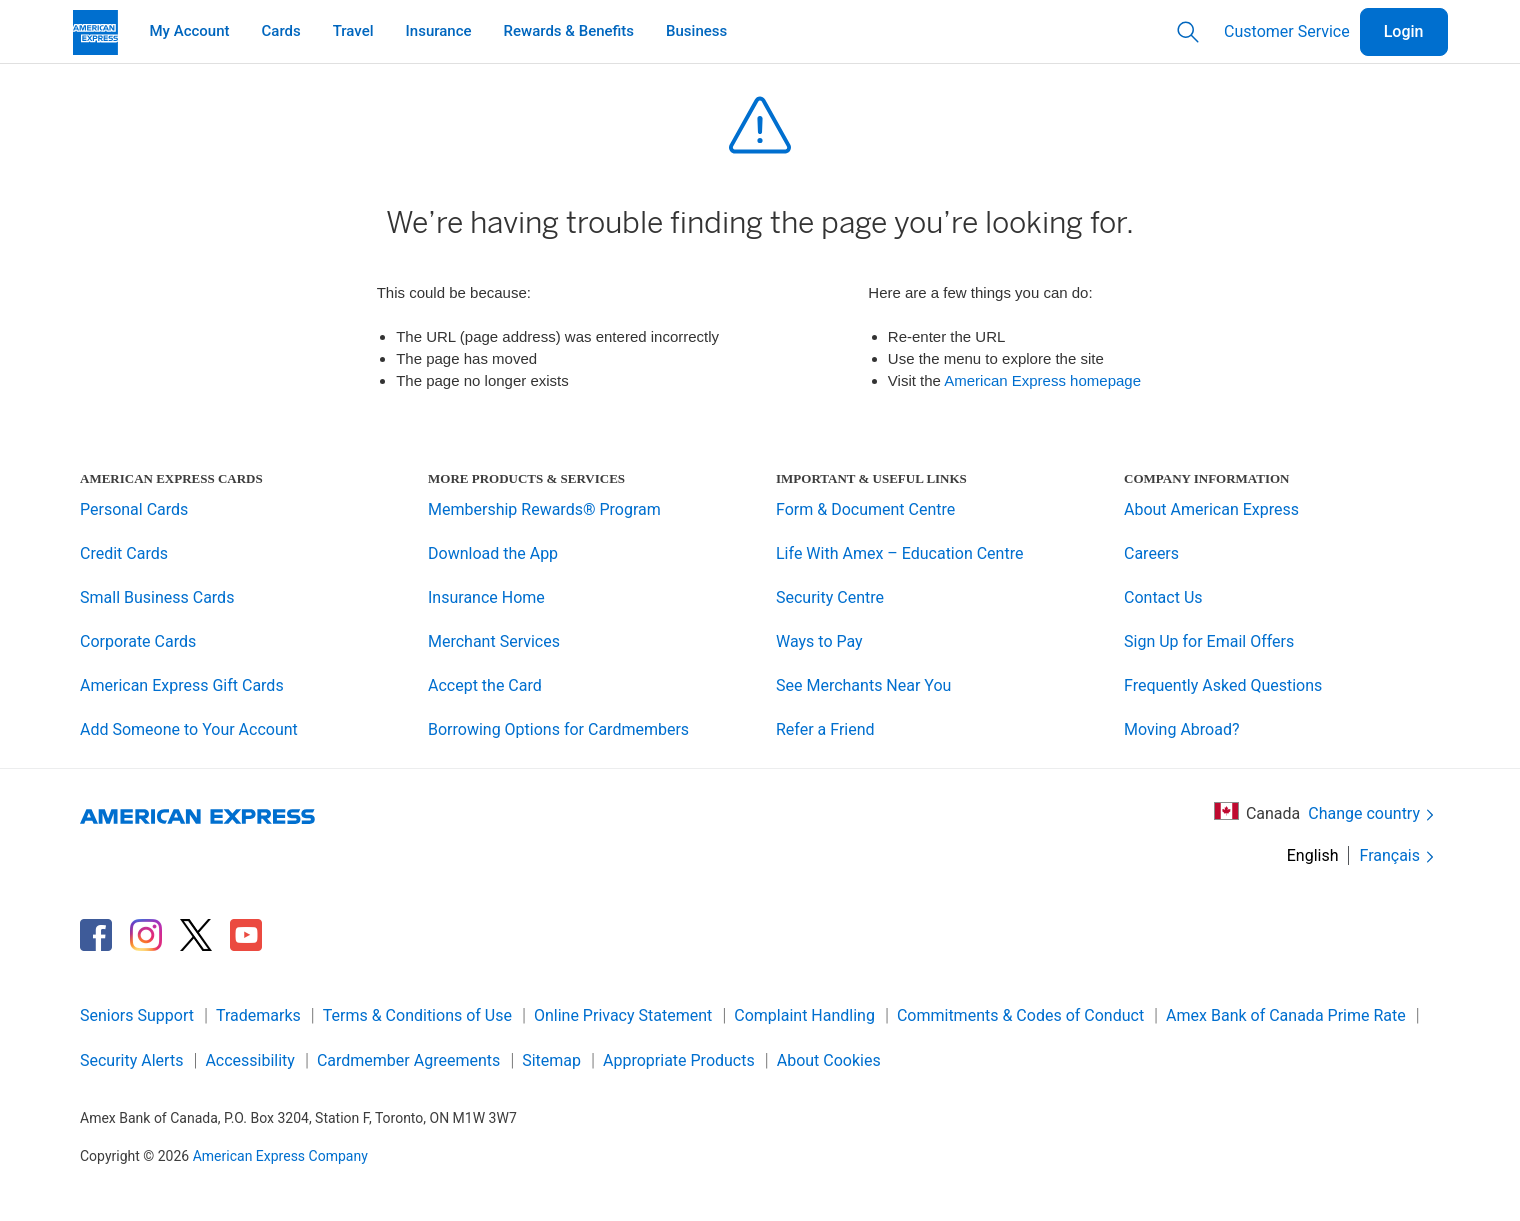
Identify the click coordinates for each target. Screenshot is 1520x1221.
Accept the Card (485, 685)
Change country (1373, 814)
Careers (1151, 553)
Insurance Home (486, 597)
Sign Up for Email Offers (1209, 641)
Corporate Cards (138, 641)
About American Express (1211, 509)
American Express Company (280, 1156)
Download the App (493, 553)
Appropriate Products (679, 1060)
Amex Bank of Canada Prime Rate (1286, 1015)
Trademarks (258, 1015)
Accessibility (250, 1060)
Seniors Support (137, 1015)
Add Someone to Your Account (189, 729)
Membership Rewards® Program (544, 509)
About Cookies (829, 1060)
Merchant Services (494, 641)
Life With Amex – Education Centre (899, 553)
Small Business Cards (157, 597)
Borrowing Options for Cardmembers (558, 729)
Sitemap (551, 1060)
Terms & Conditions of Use (417, 1015)
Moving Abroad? (1182, 729)
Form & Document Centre (865, 509)
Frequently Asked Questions (1223, 685)
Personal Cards (134, 509)
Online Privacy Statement (623, 1015)
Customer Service (1287, 31)
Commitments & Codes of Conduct (1020, 1015)
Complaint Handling (804, 1015)
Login (1404, 31)
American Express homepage (1042, 380)
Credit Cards (124, 553)
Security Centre (830, 597)
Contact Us (1163, 597)
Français (1398, 856)
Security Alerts (131, 1060)
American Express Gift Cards (182, 685)
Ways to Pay (819, 641)
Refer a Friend (825, 729)
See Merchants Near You (863, 685)
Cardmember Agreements (408, 1060)
